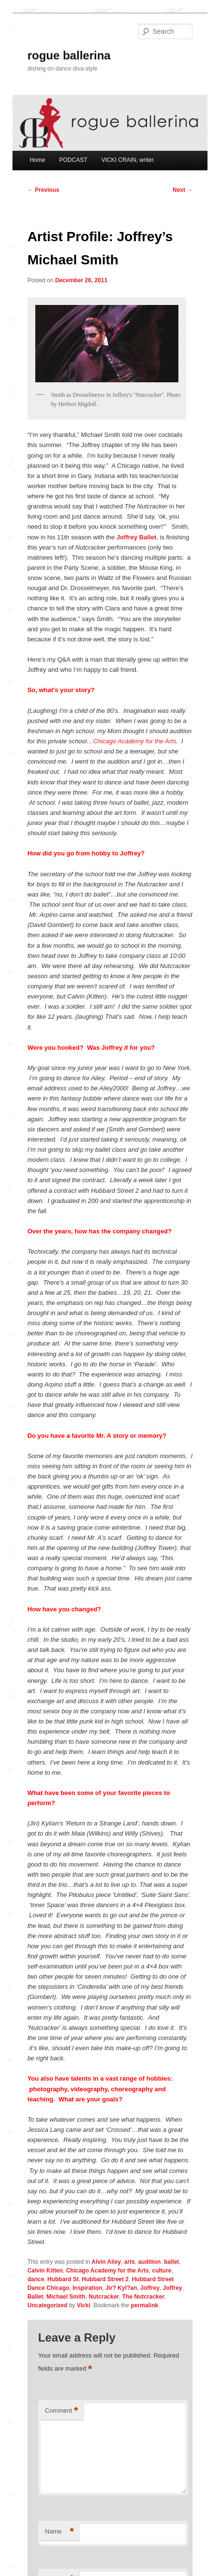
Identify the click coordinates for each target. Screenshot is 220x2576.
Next (182, 190)
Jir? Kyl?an (121, 2288)
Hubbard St (63, 2279)
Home (37, 160)
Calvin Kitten (45, 2270)
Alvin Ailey (106, 2261)
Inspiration (87, 2288)
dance (36, 2279)
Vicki (83, 2305)
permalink (145, 2305)
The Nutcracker (143, 2296)
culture (161, 2270)
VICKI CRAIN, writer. (128, 160)
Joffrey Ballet (136, 537)
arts (129, 2261)
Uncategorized (48, 2305)
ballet (171, 2261)
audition (149, 2261)
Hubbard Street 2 (105, 2279)
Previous (43, 190)
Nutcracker (103, 2296)
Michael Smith (66, 2296)
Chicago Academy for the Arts (134, 741)
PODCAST (73, 160)
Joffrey (150, 2288)
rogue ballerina (69, 55)
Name (59, 2532)
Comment (61, 2411)
